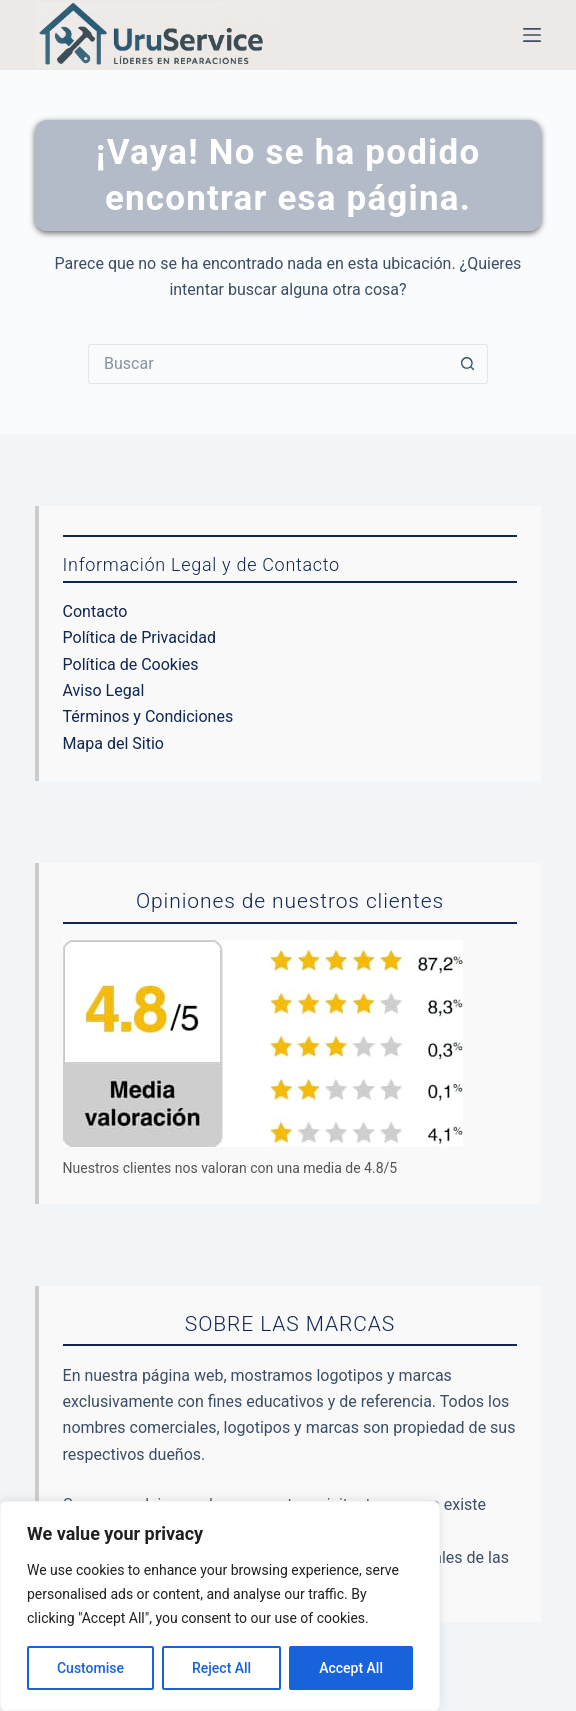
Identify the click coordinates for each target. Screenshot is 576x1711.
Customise (90, 1668)
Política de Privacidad (139, 637)
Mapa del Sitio (113, 743)
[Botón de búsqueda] (468, 364)
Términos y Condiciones (148, 716)
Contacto (95, 611)
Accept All (351, 1668)
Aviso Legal (104, 690)
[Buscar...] (268, 364)
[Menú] (532, 35)
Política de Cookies (131, 664)
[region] (220, 1606)
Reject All (221, 1668)
